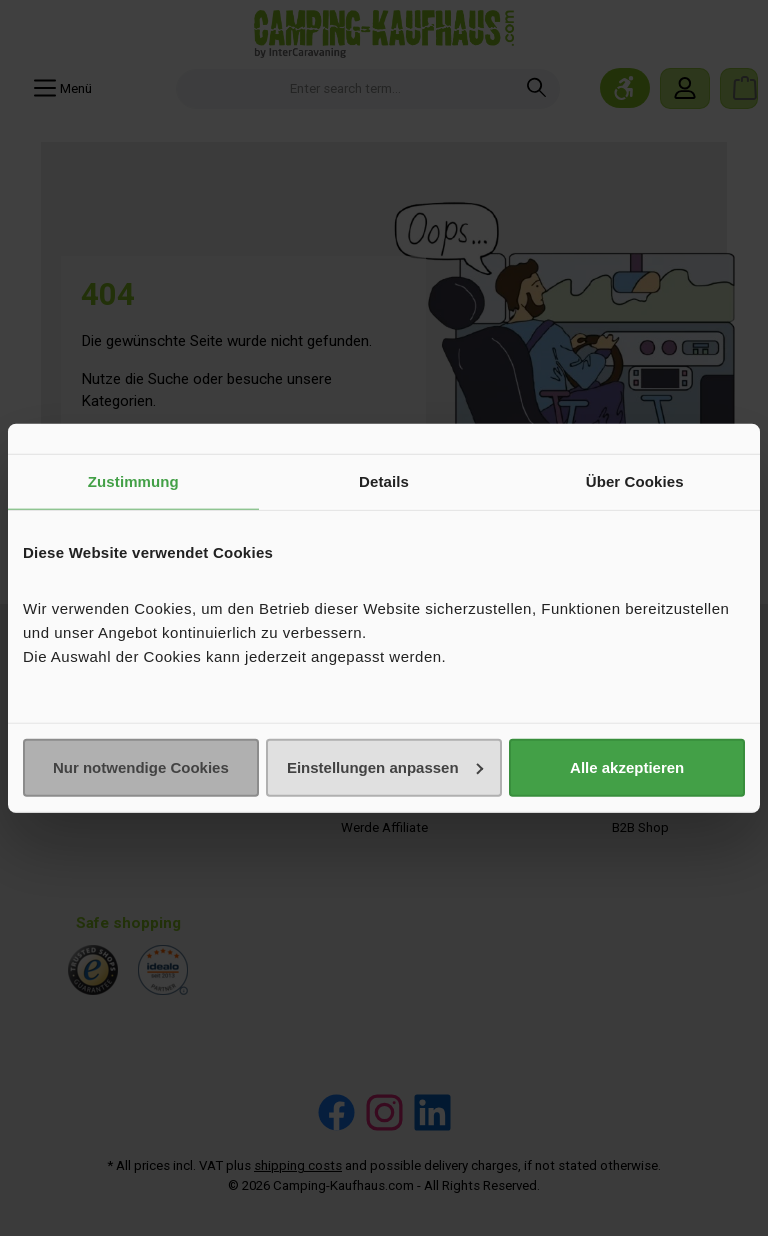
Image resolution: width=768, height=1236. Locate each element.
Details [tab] (384, 481)
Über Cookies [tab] (635, 481)
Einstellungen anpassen (385, 766)
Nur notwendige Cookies (141, 766)
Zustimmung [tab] (133, 481)
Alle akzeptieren (627, 766)
